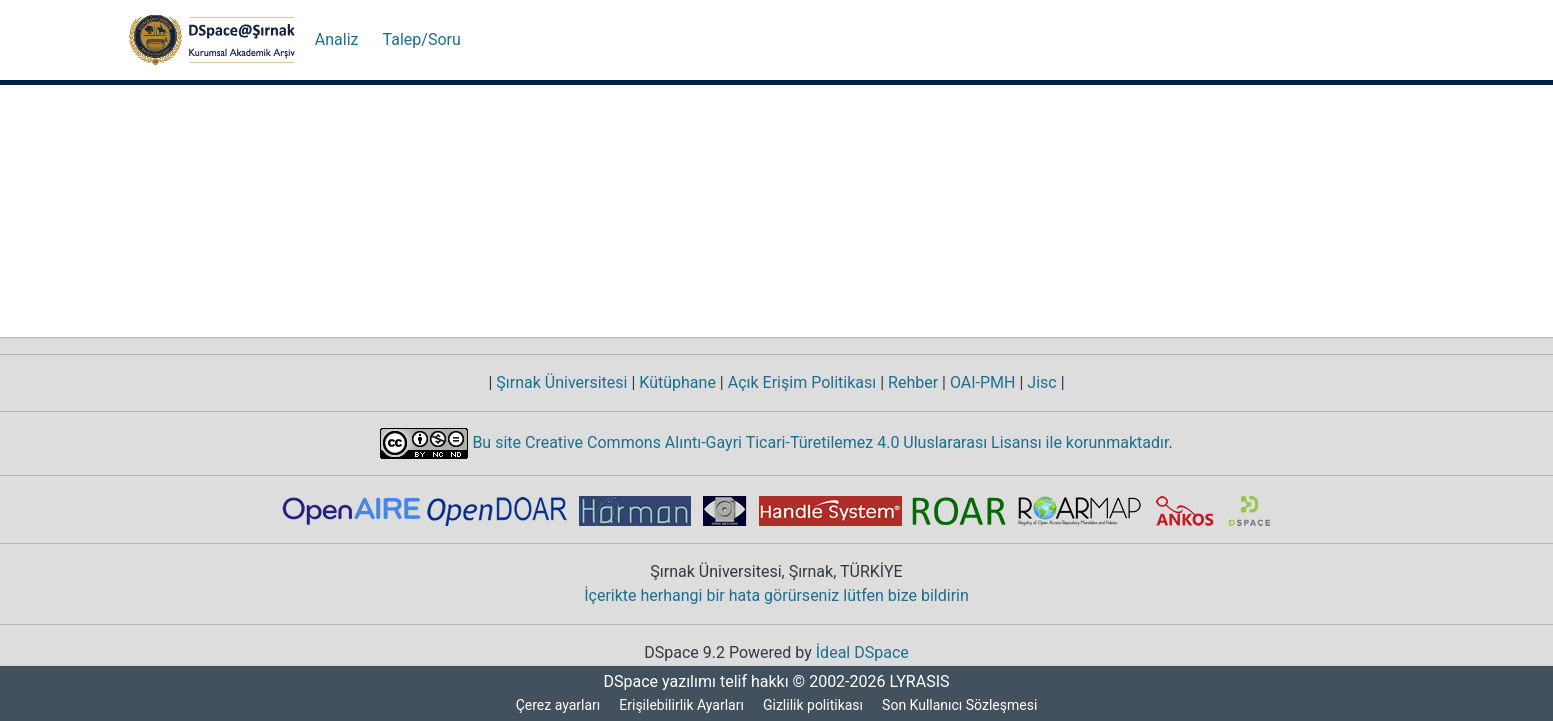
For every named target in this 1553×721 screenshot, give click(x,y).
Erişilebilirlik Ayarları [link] (682, 705)
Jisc (1043, 383)
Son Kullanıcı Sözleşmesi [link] (963, 705)
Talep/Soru (418, 40)
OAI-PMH (983, 383)
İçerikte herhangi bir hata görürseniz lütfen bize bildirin (776, 596)
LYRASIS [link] (922, 682)
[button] (212, 40)
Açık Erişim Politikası (798, 383)
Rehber (908, 383)
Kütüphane (677, 383)
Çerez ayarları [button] (555, 705)
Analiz (336, 40)
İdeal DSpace (864, 653)
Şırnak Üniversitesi (563, 383)
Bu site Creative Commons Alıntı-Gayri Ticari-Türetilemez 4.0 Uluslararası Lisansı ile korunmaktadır (819, 442)
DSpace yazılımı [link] (654, 682)
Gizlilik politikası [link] (816, 705)
